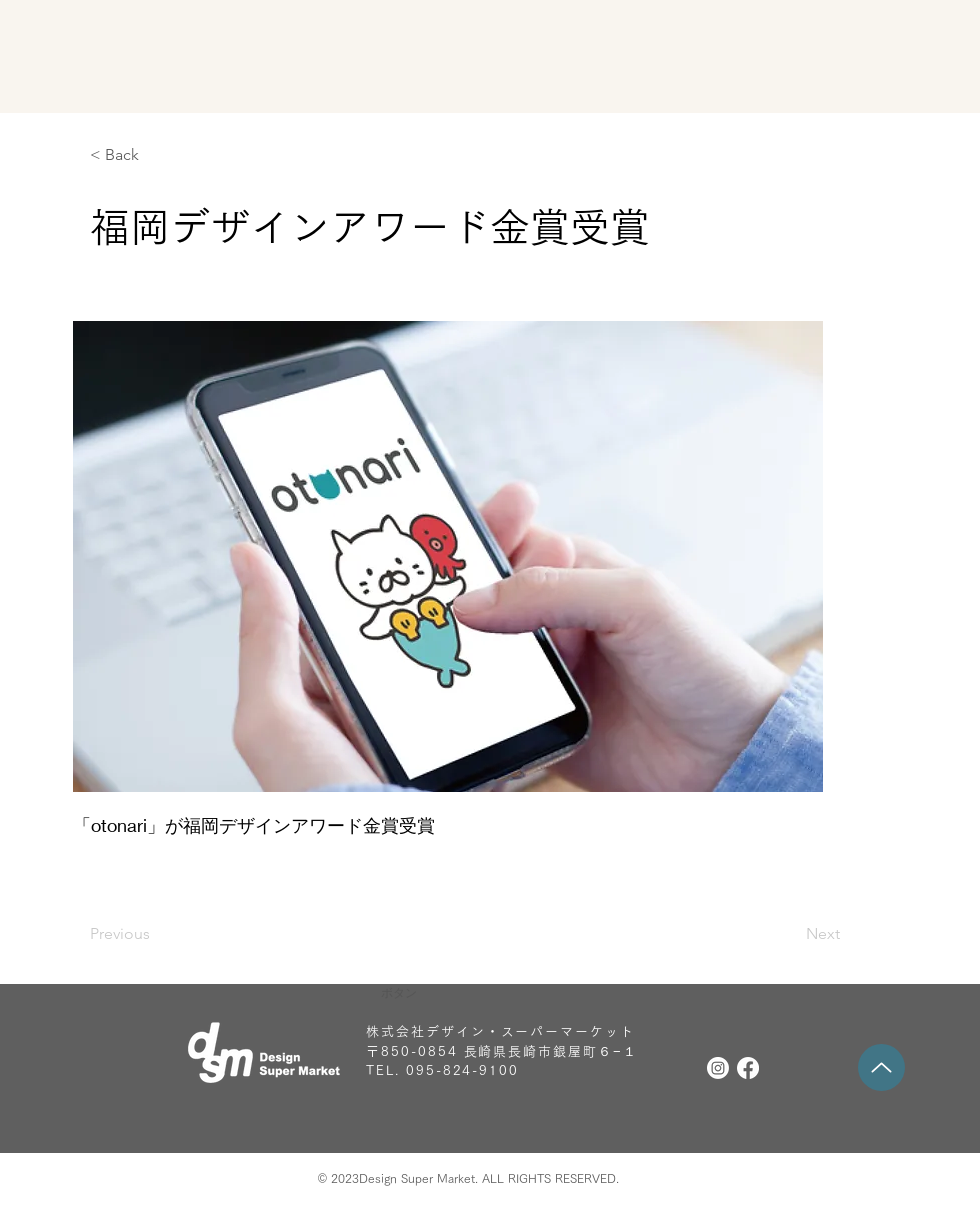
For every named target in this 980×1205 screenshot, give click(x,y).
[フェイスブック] (748, 1068)
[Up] (881, 1067)
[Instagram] (718, 1068)
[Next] (790, 934)
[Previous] (155, 934)
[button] (489, 992)
